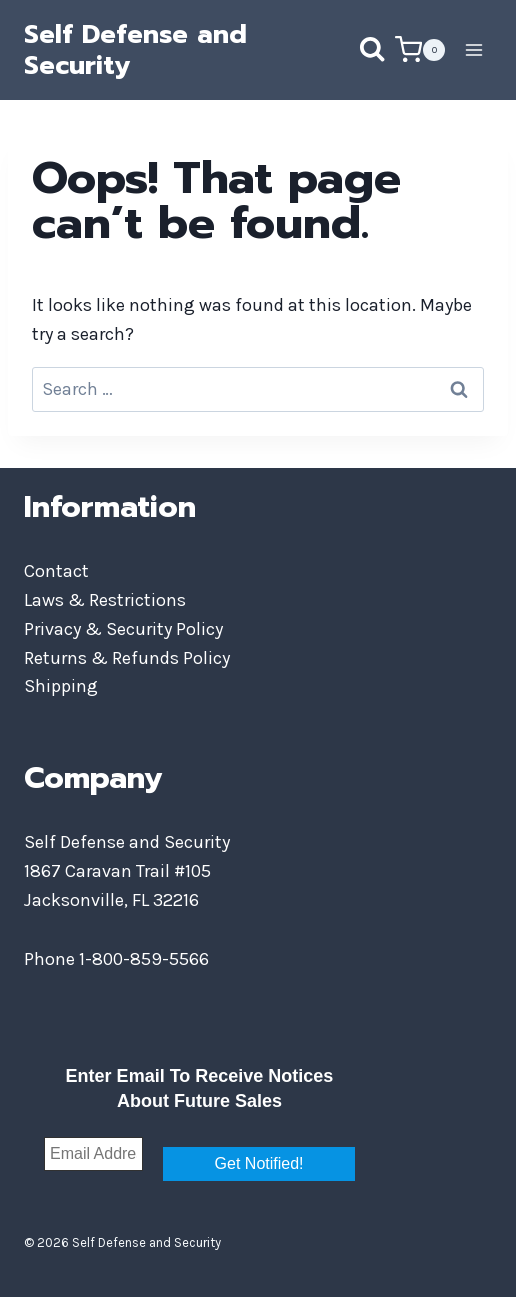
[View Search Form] (352, 50)
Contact (56, 571)
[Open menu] (473, 49)
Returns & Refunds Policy (127, 658)
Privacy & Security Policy (123, 629)
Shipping (61, 686)
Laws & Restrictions (105, 600)
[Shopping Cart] (420, 49)
